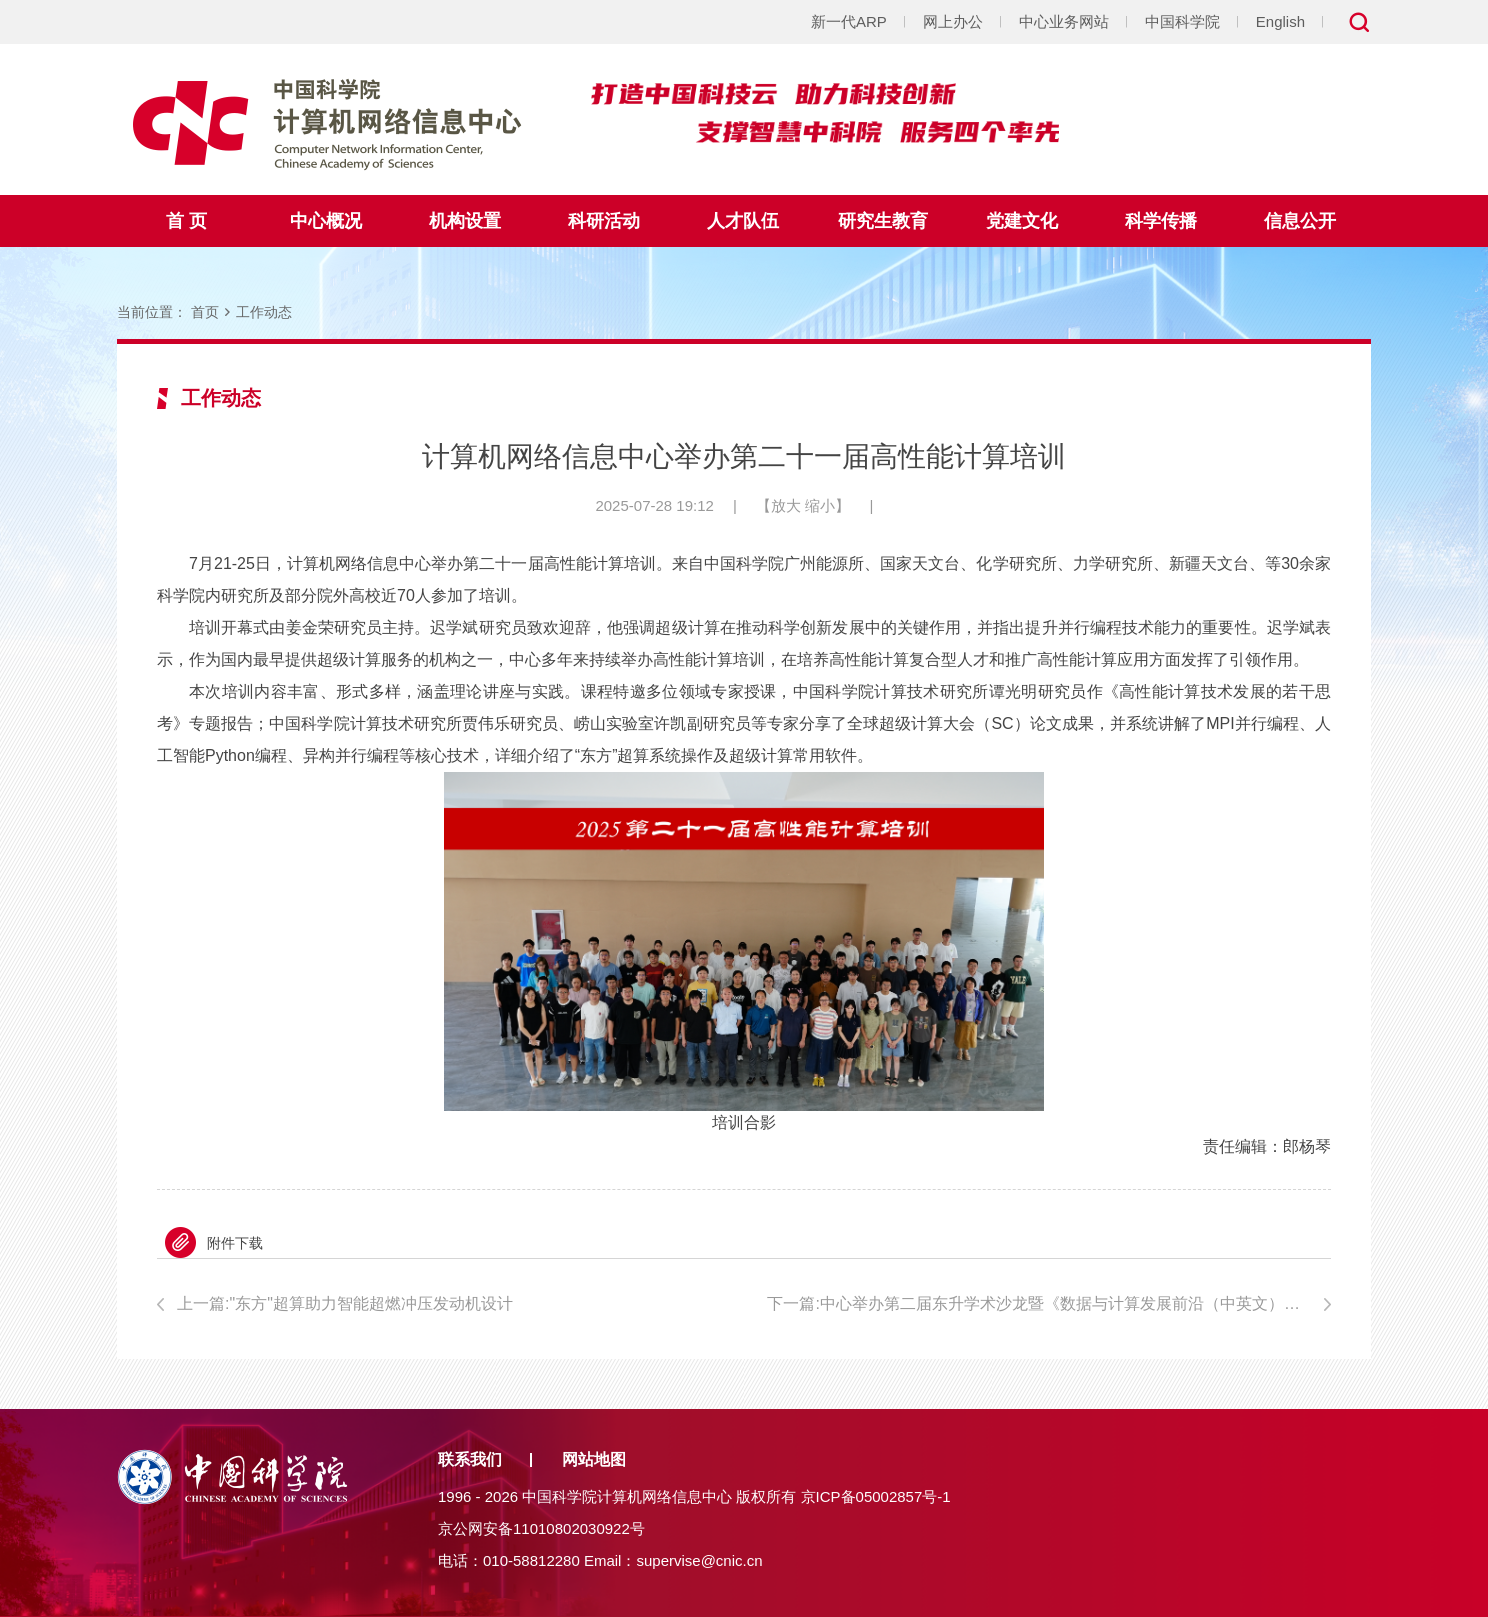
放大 (786, 505)
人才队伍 (743, 221)
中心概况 (326, 221)
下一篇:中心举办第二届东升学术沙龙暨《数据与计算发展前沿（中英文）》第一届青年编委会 (1049, 1303)
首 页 (186, 221)
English (1280, 21)
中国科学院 (1182, 21)
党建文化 (1022, 221)
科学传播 (1161, 221)
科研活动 (604, 221)
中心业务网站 (1064, 21)
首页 (205, 312)
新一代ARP (849, 21)
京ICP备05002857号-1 (876, 1496)
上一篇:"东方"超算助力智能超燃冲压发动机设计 (345, 1303)
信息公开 (1300, 221)
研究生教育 (883, 221)
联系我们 (470, 1459)
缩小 (820, 505)
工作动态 (264, 312)
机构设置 (465, 221)
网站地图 (594, 1459)
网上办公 (953, 21)
